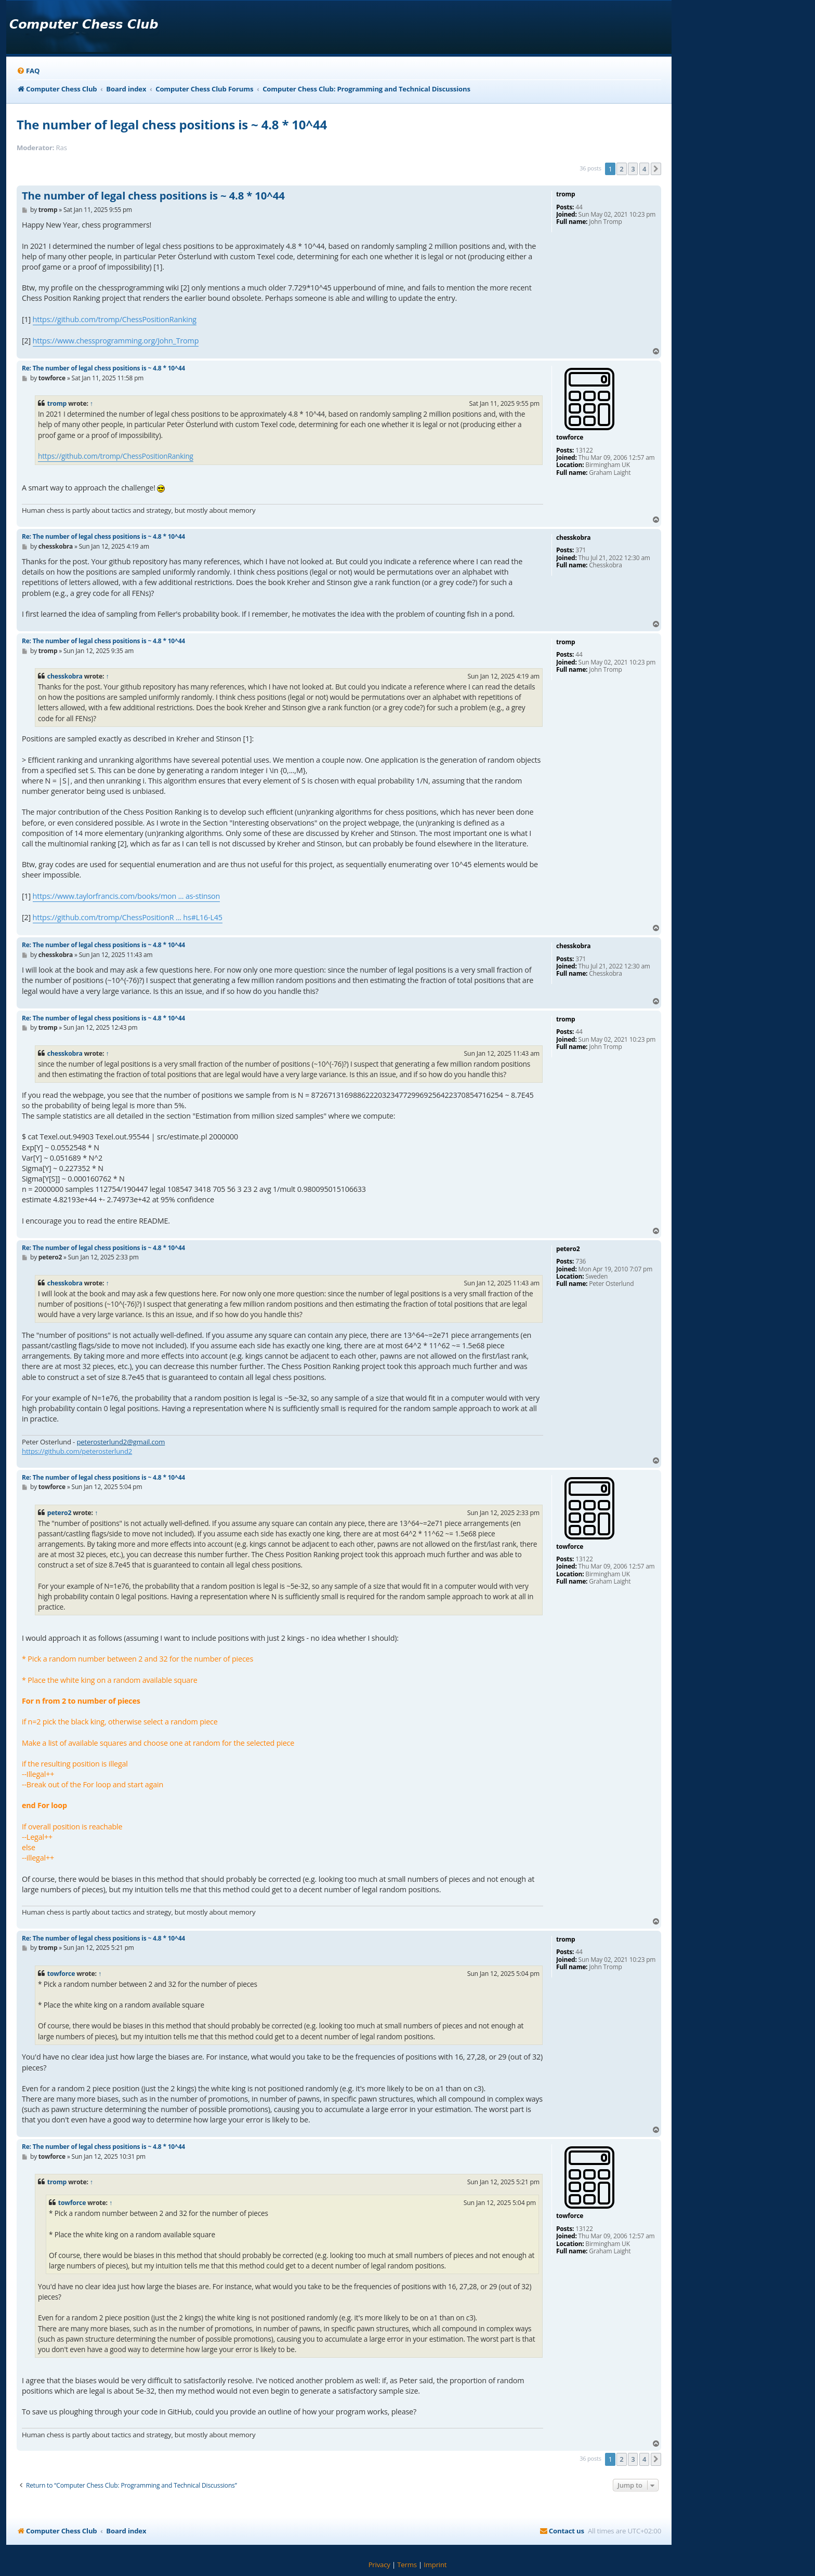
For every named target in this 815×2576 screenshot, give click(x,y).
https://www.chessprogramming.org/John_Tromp (116, 341)
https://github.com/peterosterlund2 (77, 1451)
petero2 (59, 1512)
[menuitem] (28, 70)
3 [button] (633, 169)
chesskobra (65, 676)
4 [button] (644, 169)
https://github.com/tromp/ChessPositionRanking (114, 319)
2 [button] (621, 169)
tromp (57, 403)
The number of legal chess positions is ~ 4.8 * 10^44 (172, 124)
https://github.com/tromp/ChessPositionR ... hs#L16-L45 (127, 917)
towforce (61, 1973)
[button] (656, 169)
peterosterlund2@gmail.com (120, 1441)
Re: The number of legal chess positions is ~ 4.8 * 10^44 (103, 368)
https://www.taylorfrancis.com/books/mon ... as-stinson (126, 896)
